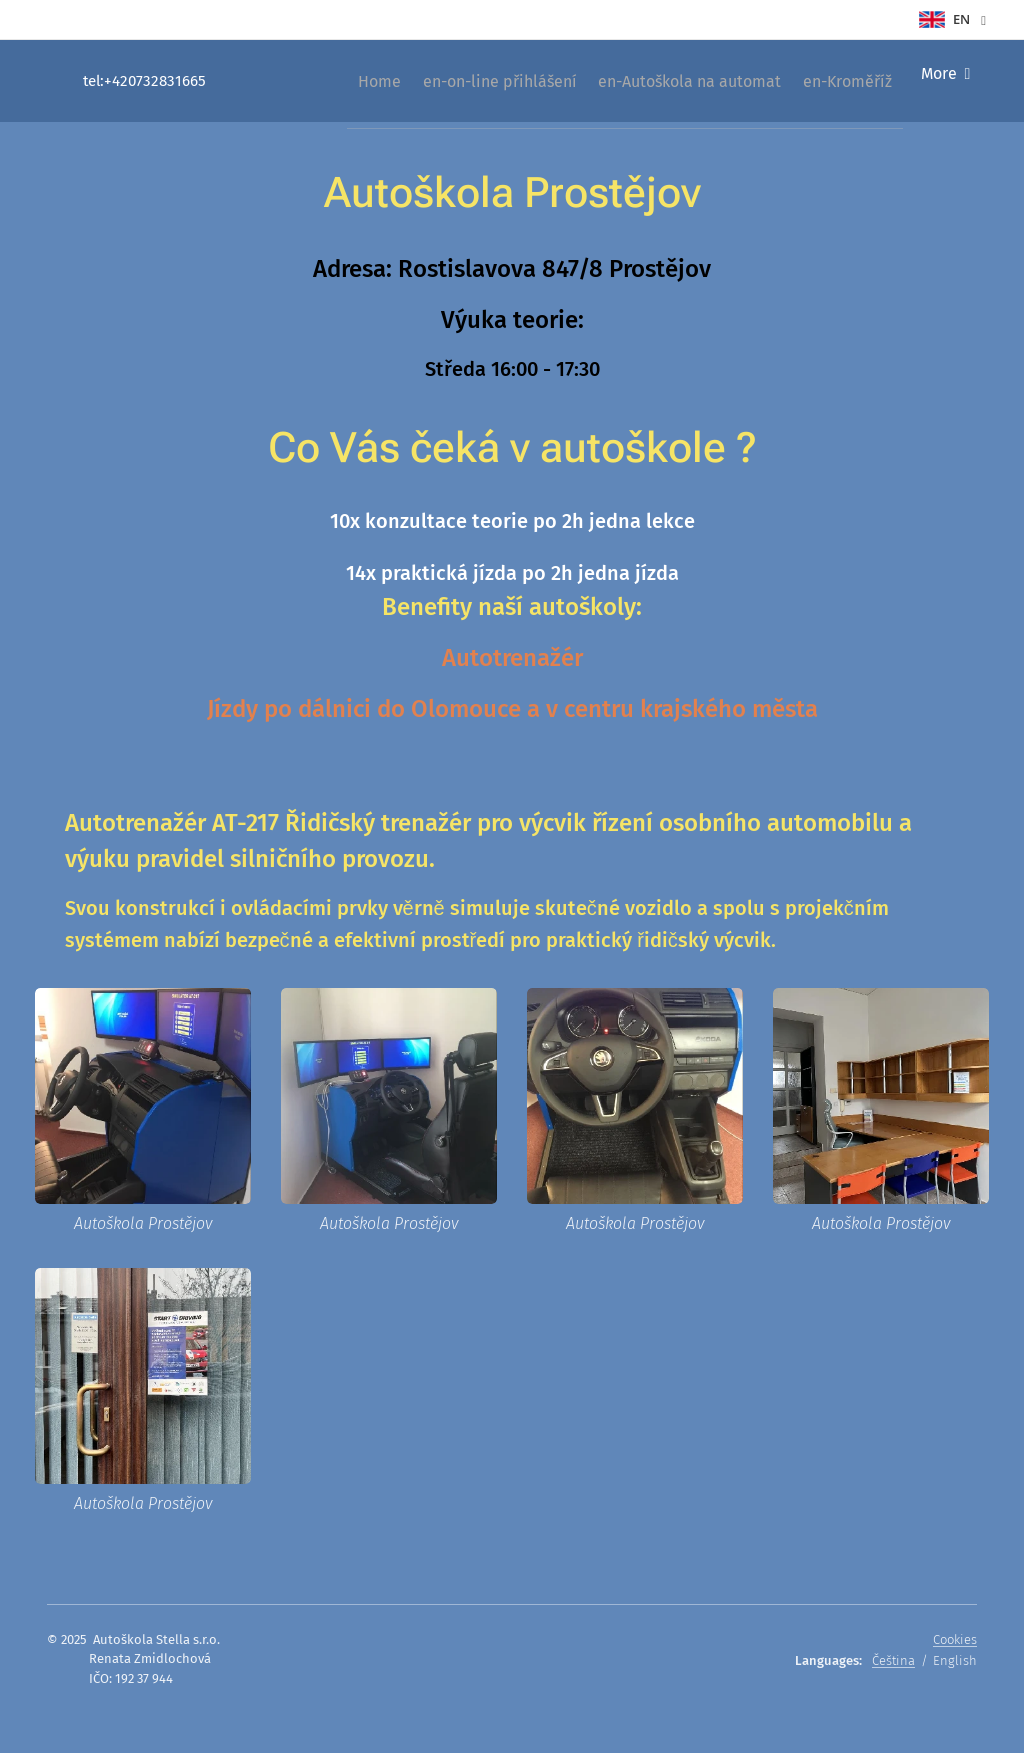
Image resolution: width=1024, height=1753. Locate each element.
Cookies (955, 1639)
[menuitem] (329, 81)
